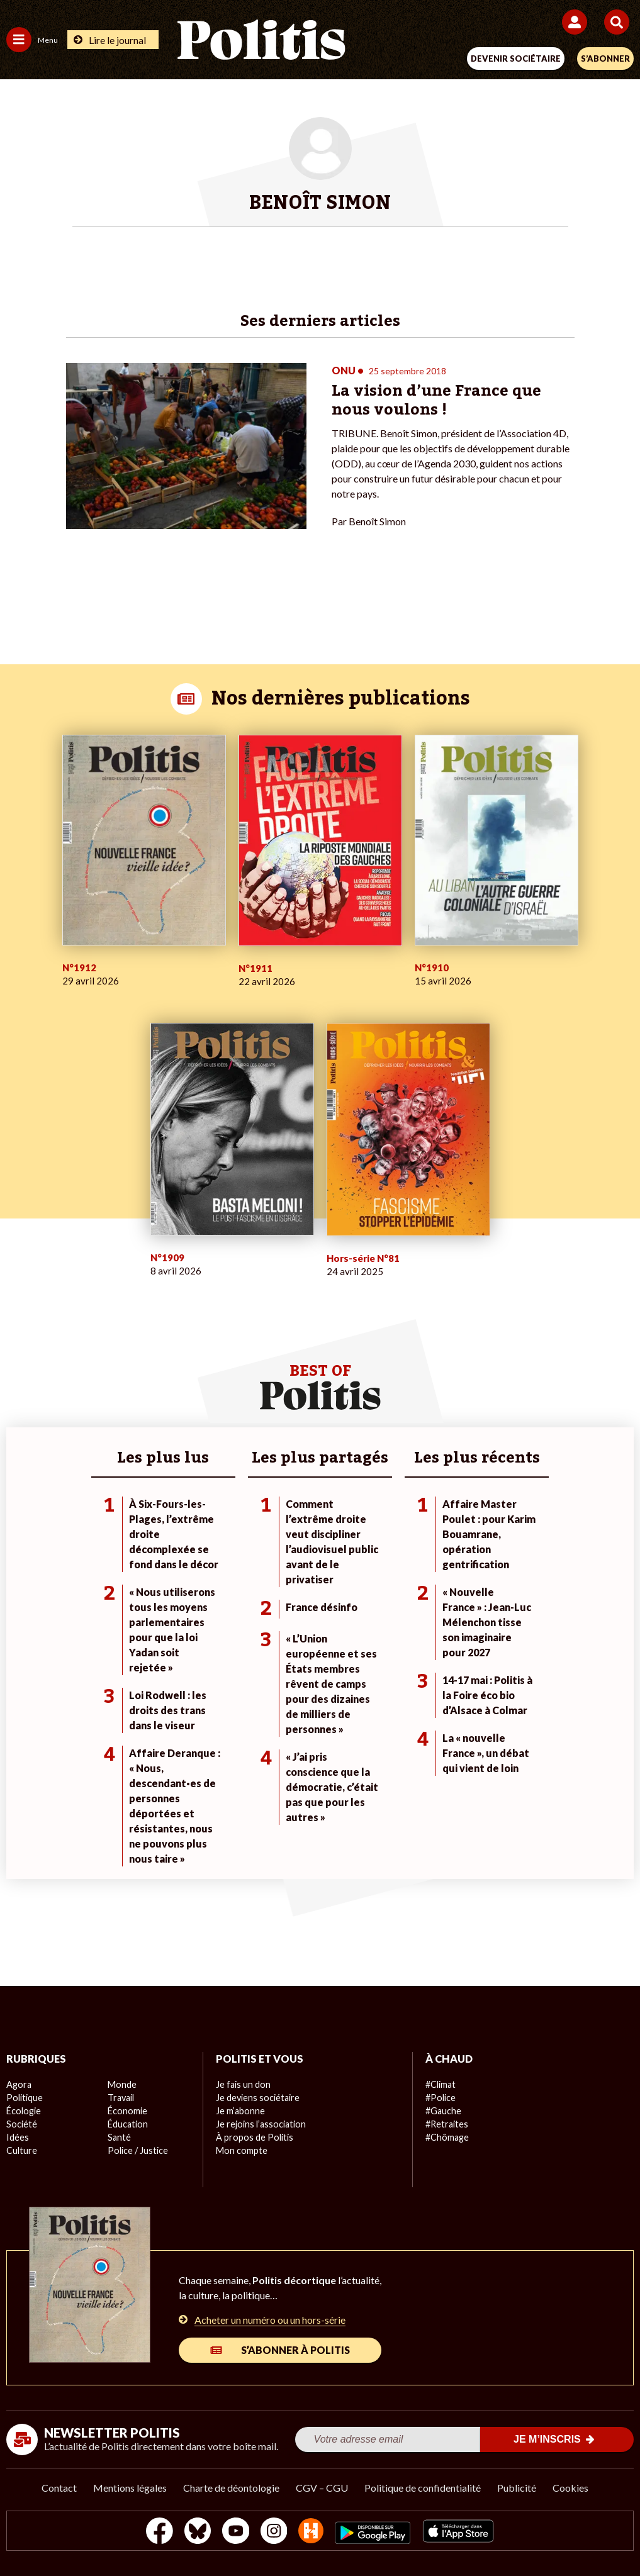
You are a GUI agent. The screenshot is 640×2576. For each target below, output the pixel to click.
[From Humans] (312, 2532)
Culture (21, 2150)
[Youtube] (234, 2532)
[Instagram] (274, 2532)
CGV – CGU (322, 2488)
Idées (17, 2137)
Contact (59, 2488)
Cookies (570, 2488)
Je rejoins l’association (259, 2124)
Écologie (23, 2110)
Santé (119, 2137)
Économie (127, 2110)
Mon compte (241, 2150)
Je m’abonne (240, 2110)
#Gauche (443, 2110)
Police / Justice (137, 2150)
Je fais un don (242, 2084)
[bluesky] (194, 2532)
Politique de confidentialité (422, 2488)
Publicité (516, 2488)
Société (21, 2124)
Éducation (127, 2124)
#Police (439, 2097)
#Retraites (446, 2124)
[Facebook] (155, 2532)
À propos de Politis (253, 2137)
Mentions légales (130, 2488)
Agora (18, 2084)
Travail (120, 2097)
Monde (121, 2084)
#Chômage (446, 2137)
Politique (24, 2097)
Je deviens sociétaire (257, 2097)
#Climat (440, 2084)
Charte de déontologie (231, 2488)
